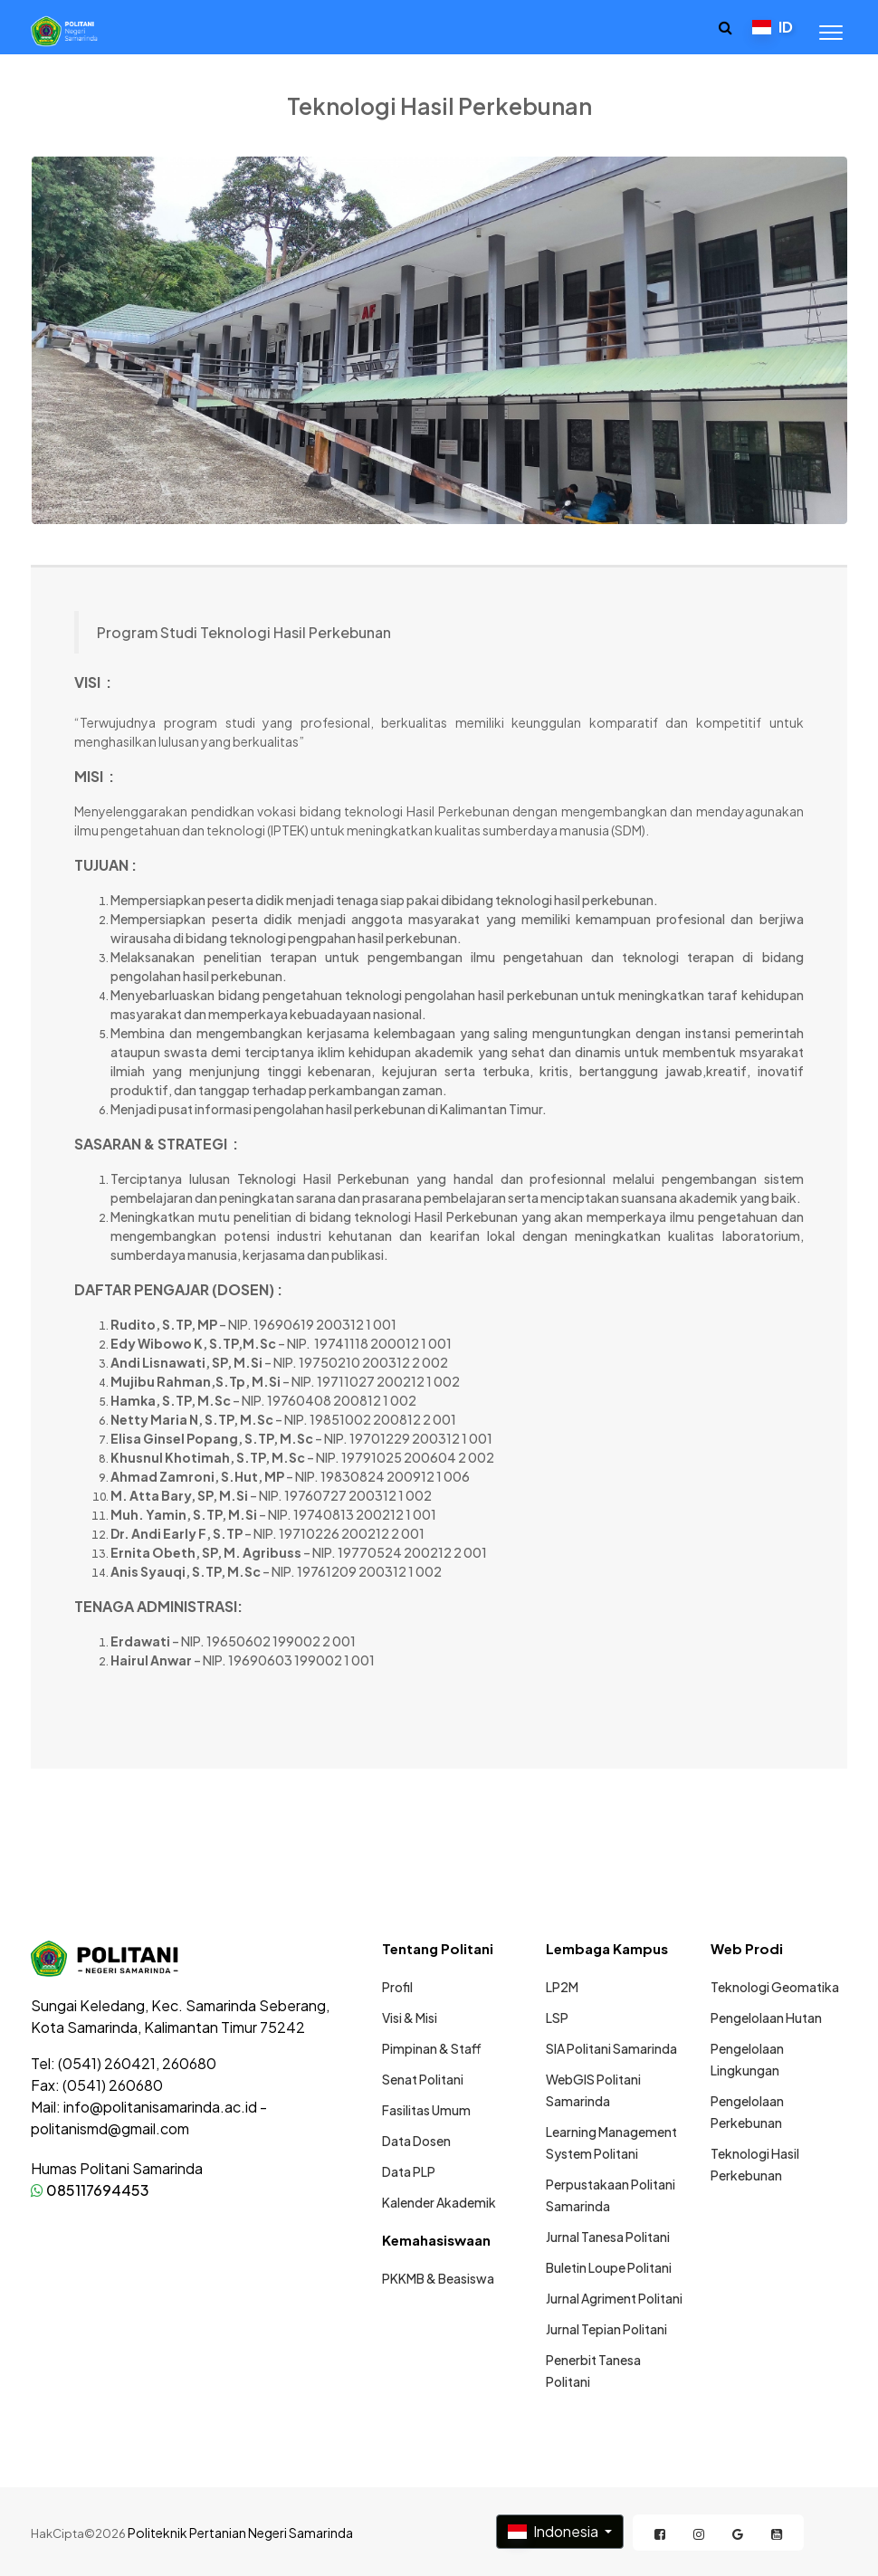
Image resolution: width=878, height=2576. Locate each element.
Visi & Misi (409, 2017)
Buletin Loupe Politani (609, 2267)
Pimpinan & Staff (432, 2048)
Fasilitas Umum (426, 2110)
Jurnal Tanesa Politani (608, 2236)
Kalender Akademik (439, 2202)
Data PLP (408, 2171)
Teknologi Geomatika (775, 1987)
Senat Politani (422, 2079)
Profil (397, 1987)
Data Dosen (416, 2140)
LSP (557, 2017)
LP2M (562, 1987)
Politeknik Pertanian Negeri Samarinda (240, 2532)
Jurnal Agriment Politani (614, 2298)
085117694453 (90, 2189)
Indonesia (554, 2531)
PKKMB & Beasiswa (438, 2278)
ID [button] (772, 26)
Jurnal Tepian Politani (606, 2329)
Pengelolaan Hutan (766, 2017)
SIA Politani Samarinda (611, 2048)
